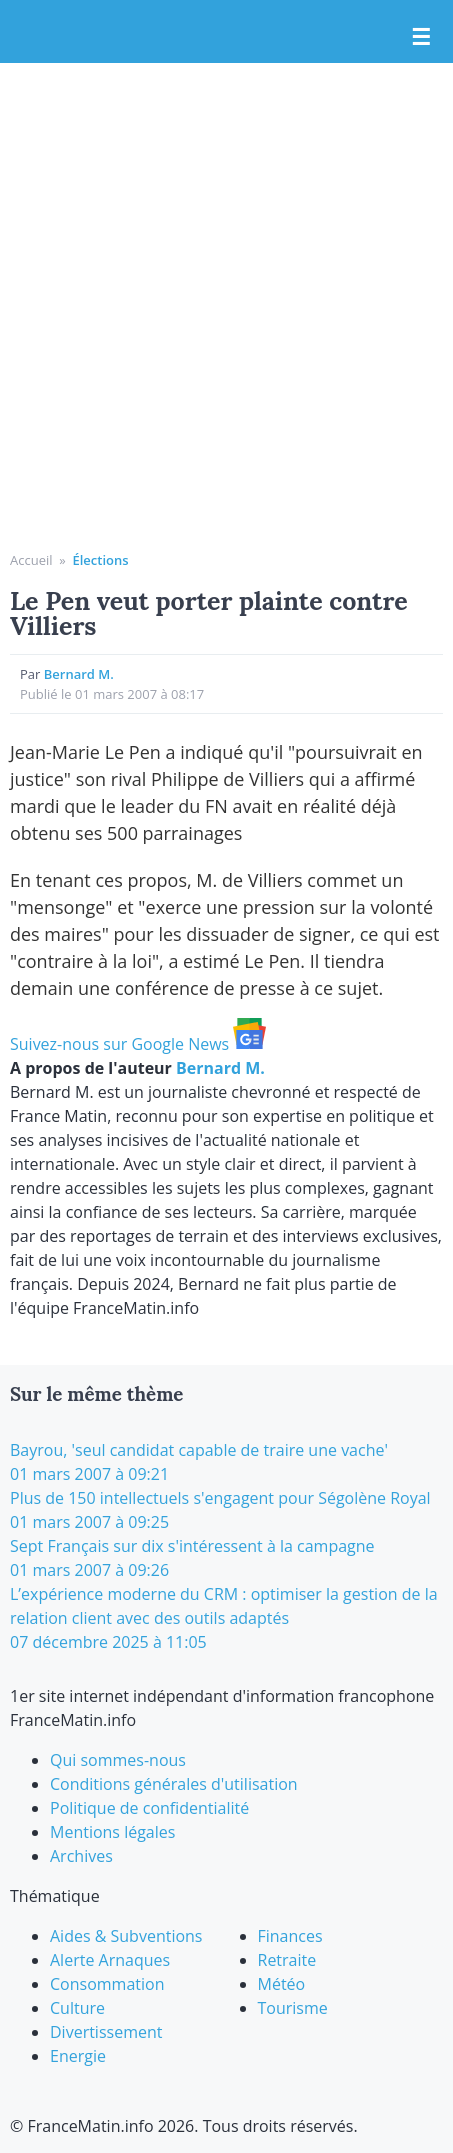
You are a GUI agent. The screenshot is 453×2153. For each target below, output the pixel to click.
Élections (100, 560)
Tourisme (293, 2008)
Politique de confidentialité (149, 1808)
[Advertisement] (226, 314)
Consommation (107, 1984)
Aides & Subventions (126, 1936)
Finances (290, 1936)
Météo (282, 1984)
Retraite (287, 1960)
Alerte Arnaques (110, 1960)
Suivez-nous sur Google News (138, 1044)
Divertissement (106, 2032)
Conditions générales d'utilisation (174, 1784)
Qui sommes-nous (118, 1760)
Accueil (31, 560)
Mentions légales (112, 1832)
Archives (81, 1856)
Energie (78, 2056)
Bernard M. (79, 674)
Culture (77, 2008)
